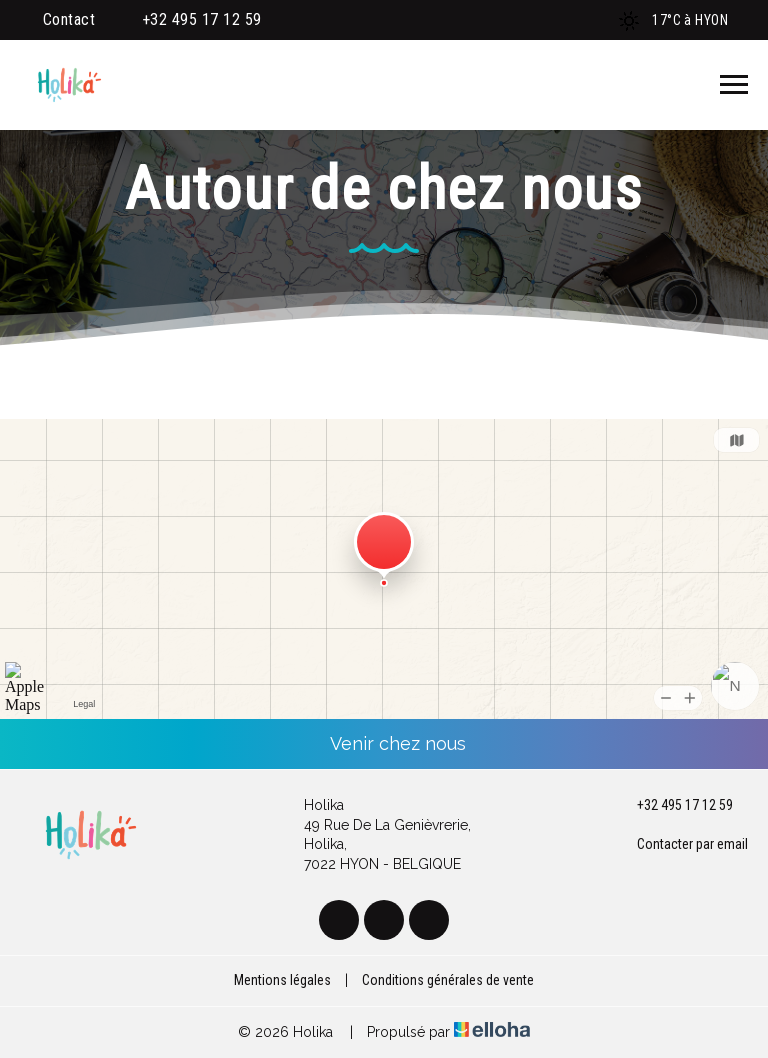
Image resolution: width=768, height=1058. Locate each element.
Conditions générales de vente (448, 980)
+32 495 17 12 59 (673, 806)
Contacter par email (681, 845)
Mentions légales (282, 980)
